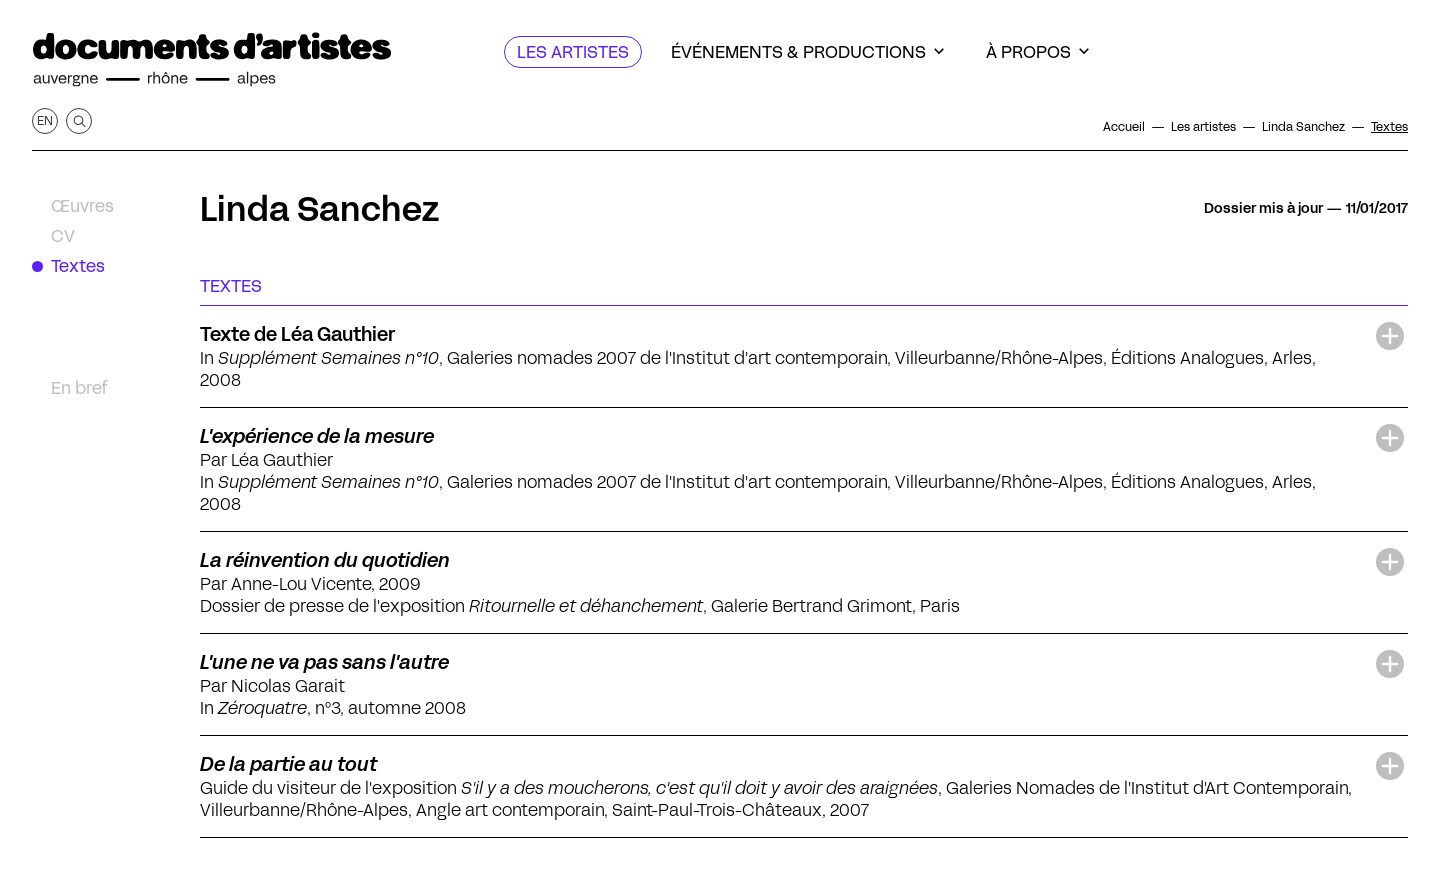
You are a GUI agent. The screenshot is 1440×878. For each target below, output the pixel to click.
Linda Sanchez (319, 209)
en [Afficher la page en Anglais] (45, 120)
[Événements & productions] (807, 52)
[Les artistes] (573, 52)
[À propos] (1037, 52)
